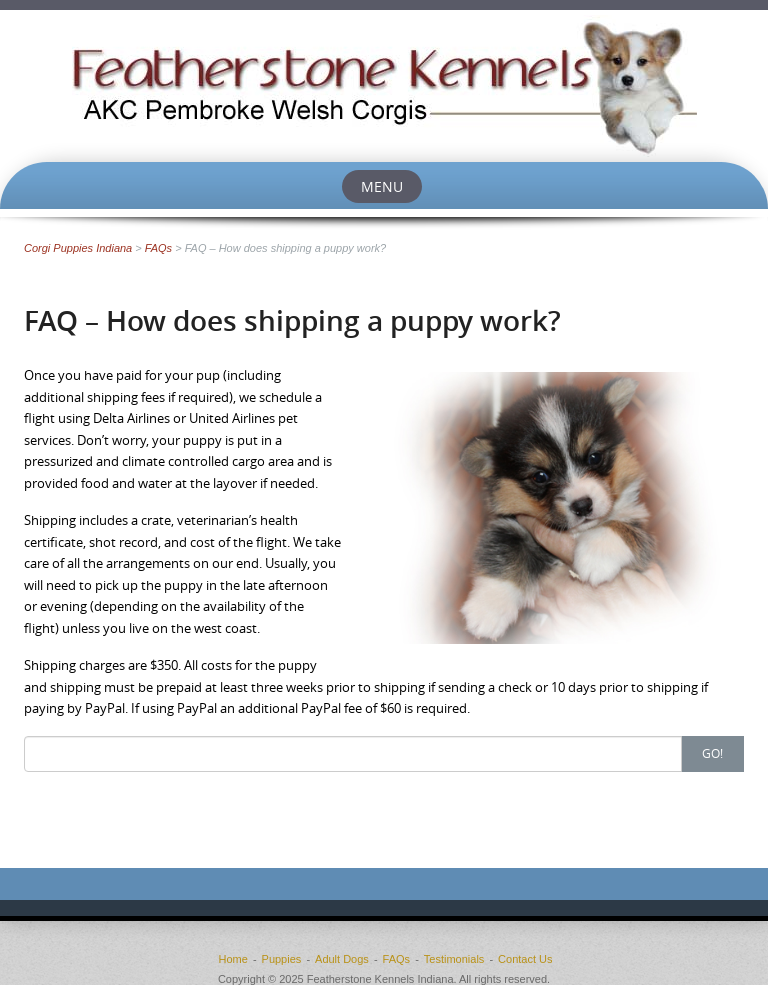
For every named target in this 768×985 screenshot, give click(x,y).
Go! (712, 753)
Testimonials (454, 959)
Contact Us (525, 959)
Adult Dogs (342, 959)
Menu (382, 186)
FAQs (397, 959)
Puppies (282, 959)
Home (232, 959)
